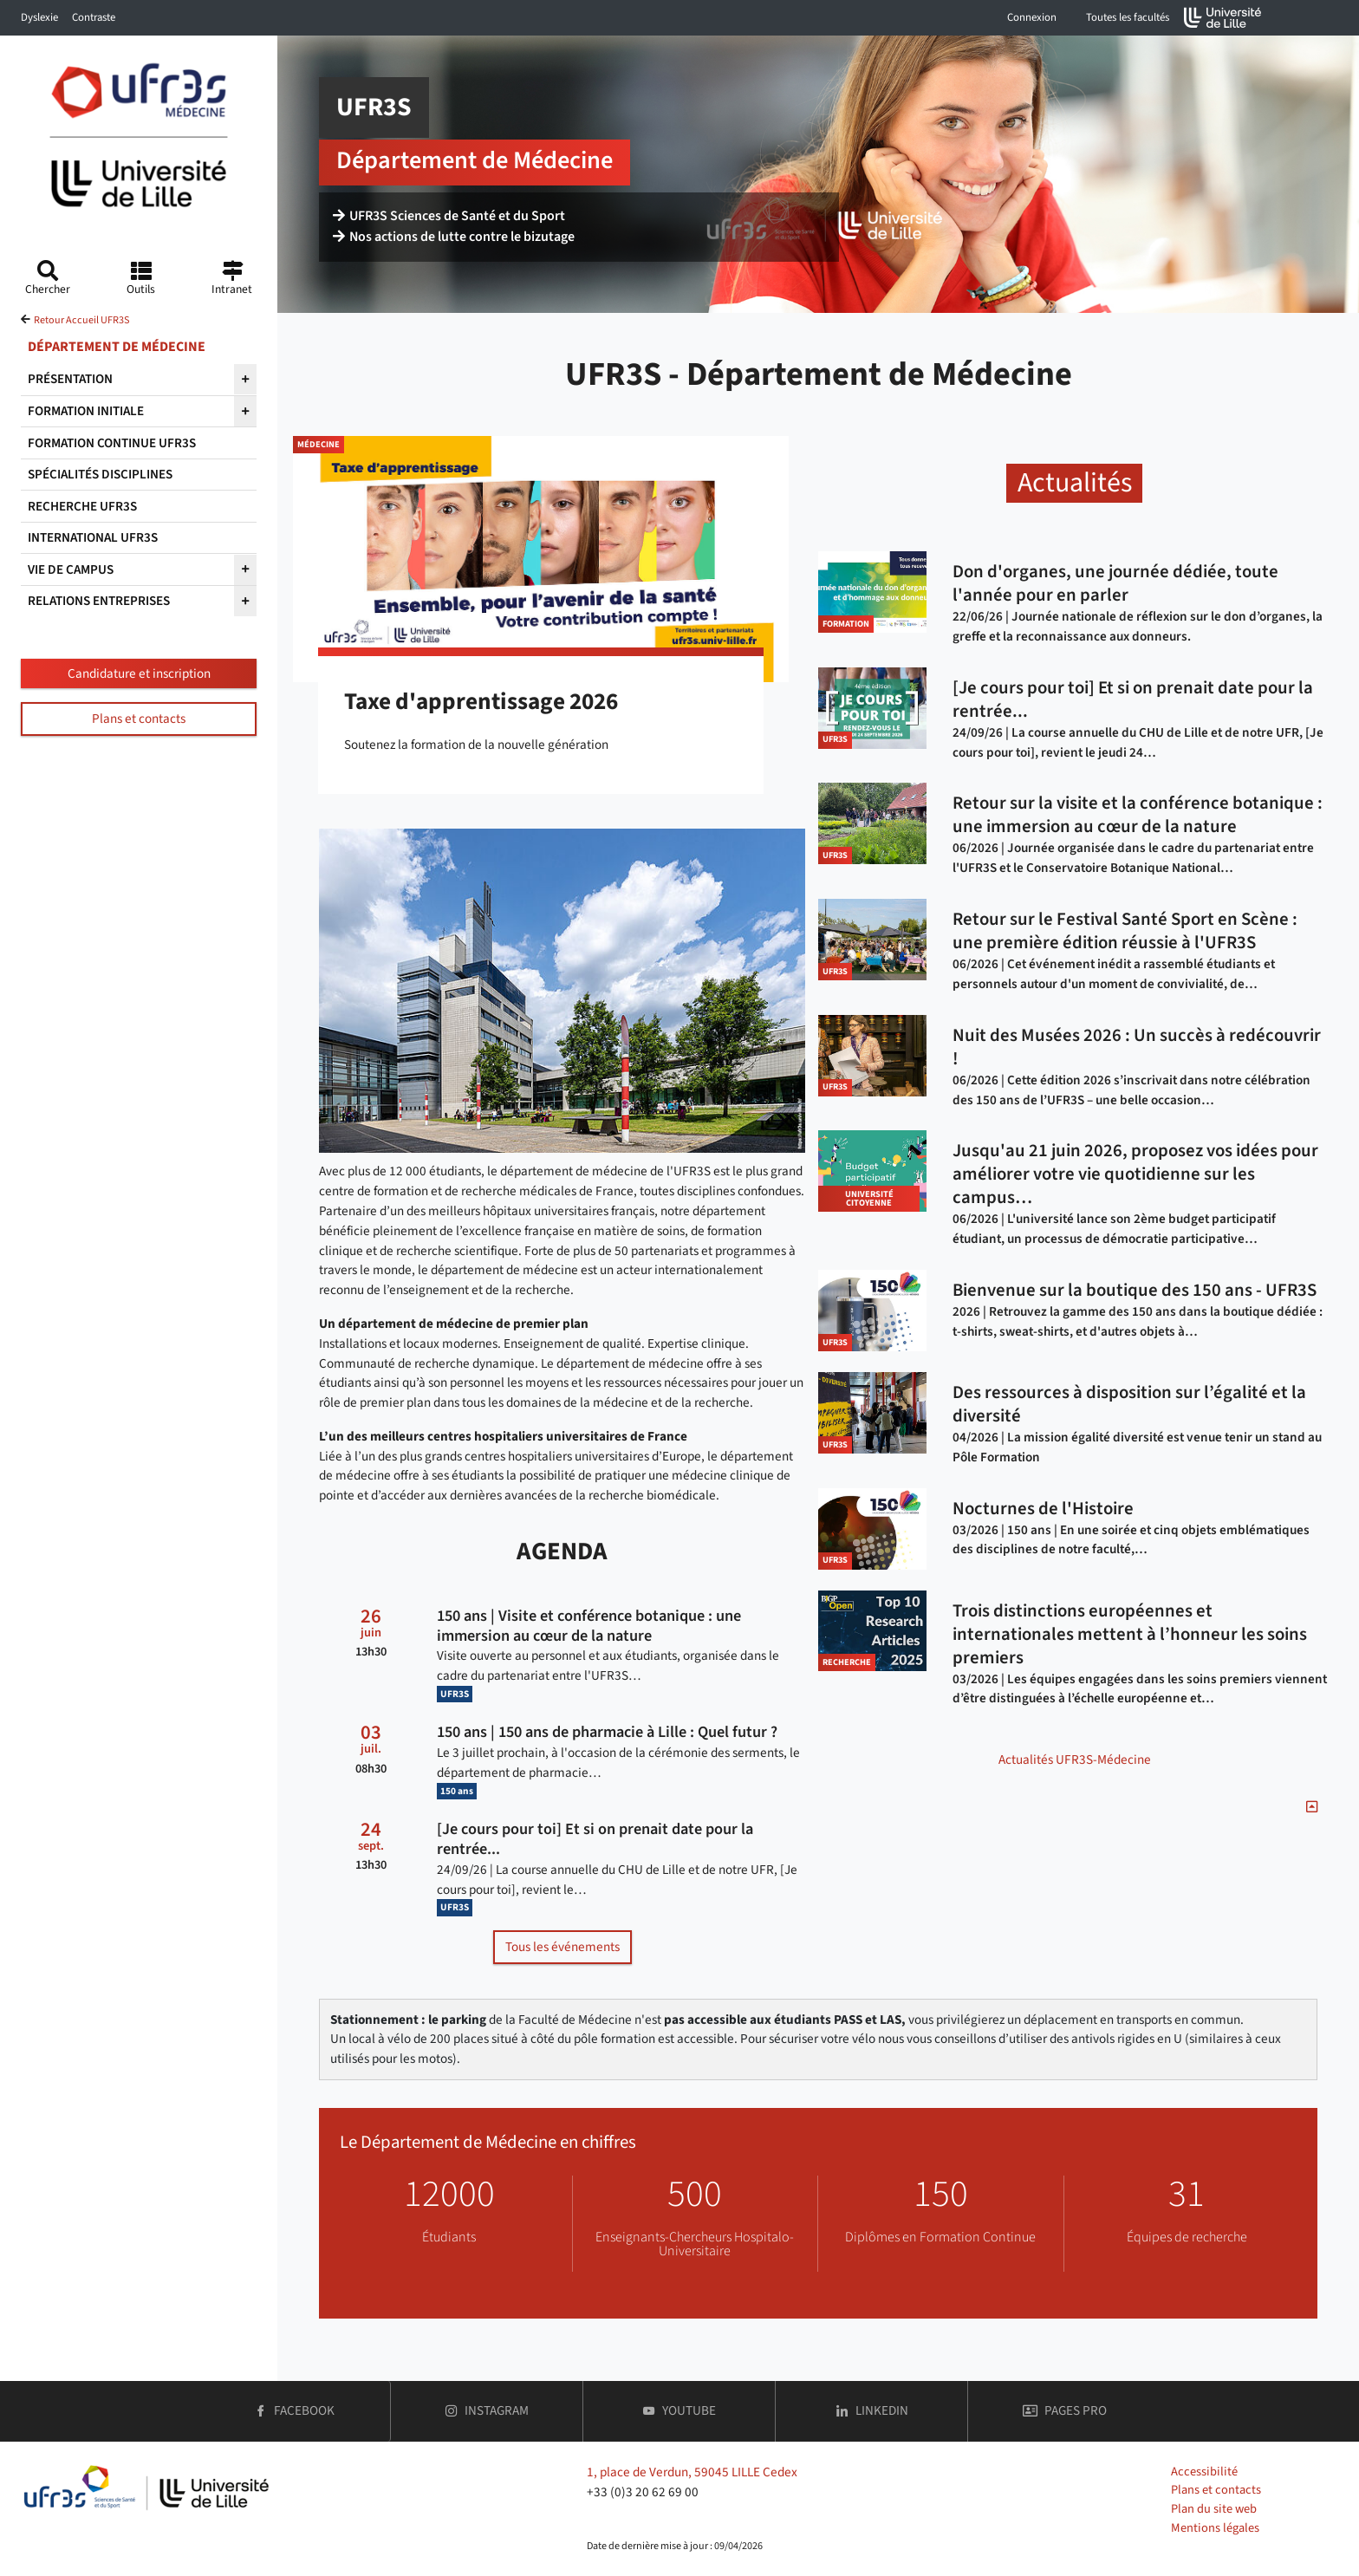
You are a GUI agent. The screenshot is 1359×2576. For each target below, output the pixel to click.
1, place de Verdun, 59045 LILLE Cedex (692, 2472)
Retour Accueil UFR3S (81, 320)
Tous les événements (562, 1946)
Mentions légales (1215, 2528)
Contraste (93, 17)
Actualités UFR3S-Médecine (1074, 1759)
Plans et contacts (138, 718)
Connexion (1032, 17)
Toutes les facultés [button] (1127, 17)
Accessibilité (1204, 2471)
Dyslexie (39, 17)
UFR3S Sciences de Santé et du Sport (449, 218)
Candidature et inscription (139, 673)
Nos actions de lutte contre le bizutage (454, 239)
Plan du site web (1214, 2509)
